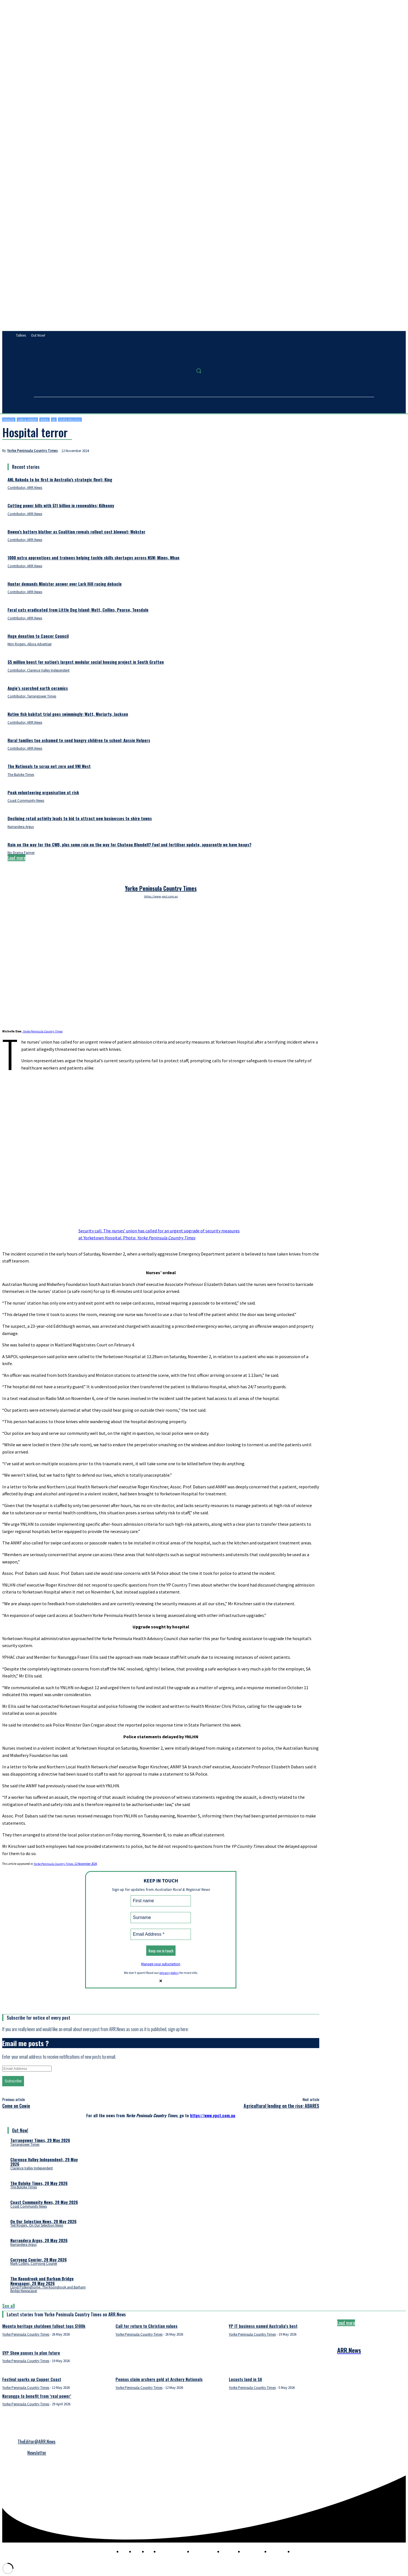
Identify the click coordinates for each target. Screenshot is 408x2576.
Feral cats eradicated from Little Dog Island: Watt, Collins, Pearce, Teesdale (78, 610)
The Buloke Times (21, 774)
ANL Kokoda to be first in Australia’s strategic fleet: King (60, 479)
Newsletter (36, 2452)
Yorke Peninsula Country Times (32, 450)
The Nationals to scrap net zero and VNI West (49, 766)
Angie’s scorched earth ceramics (38, 688)
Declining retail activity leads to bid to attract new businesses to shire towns (80, 818)
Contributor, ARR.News (25, 487)
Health (8, 419)
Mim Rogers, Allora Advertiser (30, 644)
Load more (16, 857)
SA (54, 419)
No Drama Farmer (21, 852)
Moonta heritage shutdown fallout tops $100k (43, 2326)
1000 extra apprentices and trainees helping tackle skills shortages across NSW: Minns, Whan (93, 557)
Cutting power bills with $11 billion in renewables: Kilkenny (61, 505)
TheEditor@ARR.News (37, 2441)
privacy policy (169, 1973)
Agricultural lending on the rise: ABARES (281, 2105)
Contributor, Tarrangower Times (32, 696)
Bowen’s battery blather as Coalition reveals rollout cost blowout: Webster (76, 531)
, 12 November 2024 (65, 1864)
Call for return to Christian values (146, 2326)
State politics (70, 419)
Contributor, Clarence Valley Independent (38, 670)
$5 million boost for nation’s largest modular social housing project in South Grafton (86, 662)
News (44, 419)
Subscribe (13, 2081)
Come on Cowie (16, 2105)
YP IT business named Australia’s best (263, 2326)
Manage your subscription (160, 1964)
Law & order (27, 419)
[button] (198, 370)
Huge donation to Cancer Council (38, 636)
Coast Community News (26, 800)
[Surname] (161, 1917)
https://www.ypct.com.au (161, 896)
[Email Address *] (161, 1934)
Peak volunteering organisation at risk (43, 792)
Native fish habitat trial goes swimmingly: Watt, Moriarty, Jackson (68, 714)
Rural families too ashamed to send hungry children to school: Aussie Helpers (79, 740)
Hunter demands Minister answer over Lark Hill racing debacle (65, 584)
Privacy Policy (11, 2431)
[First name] (161, 1900)
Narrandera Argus (21, 826)
